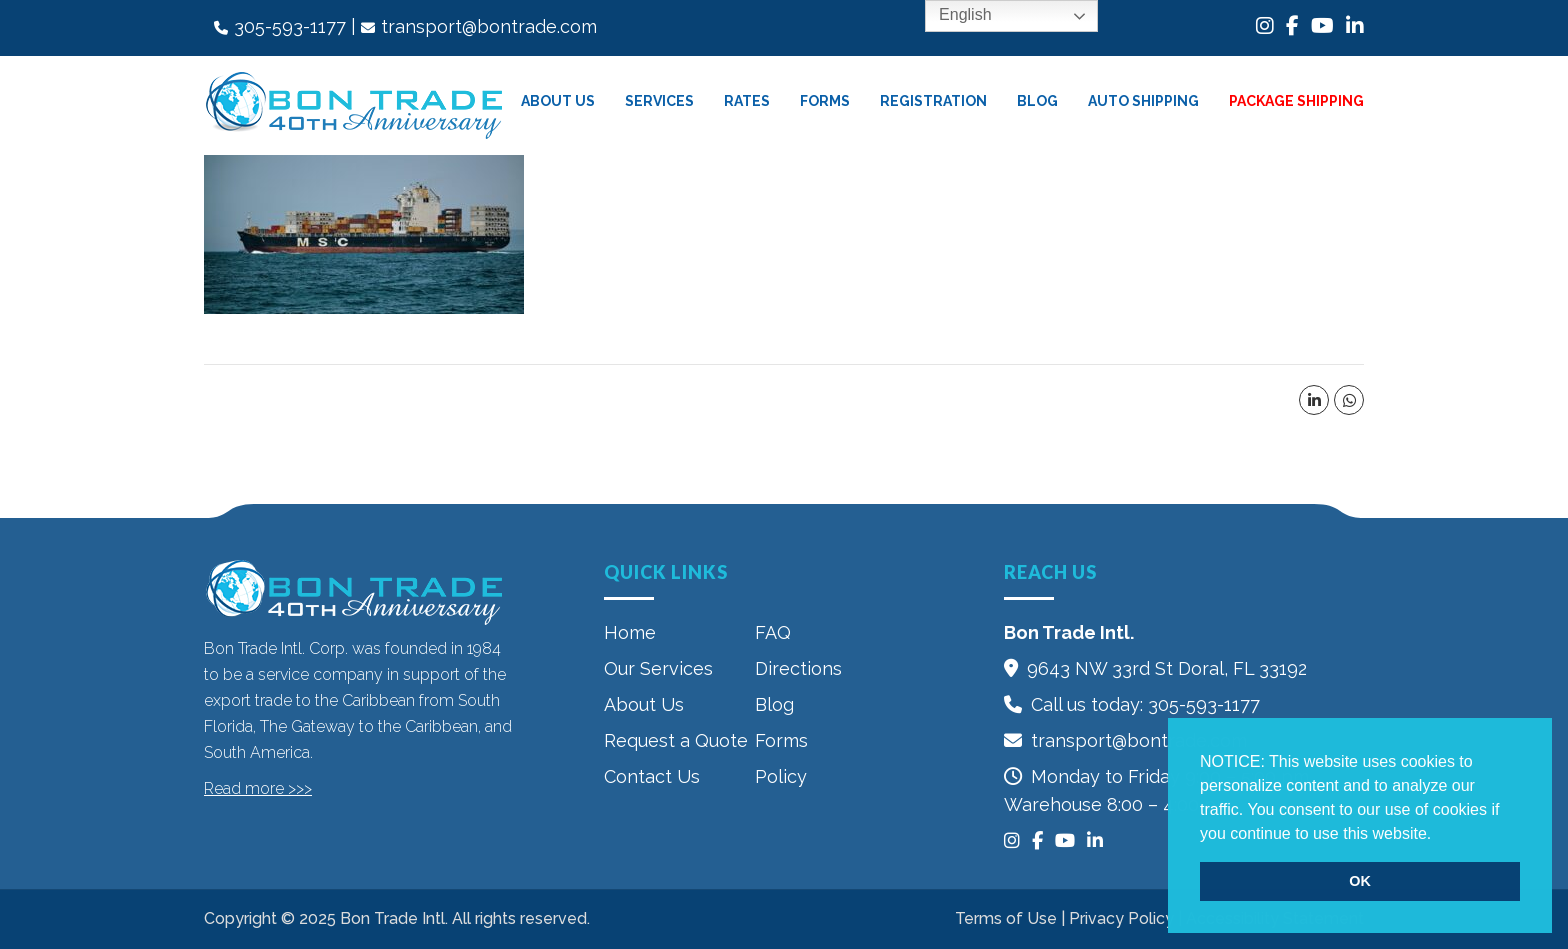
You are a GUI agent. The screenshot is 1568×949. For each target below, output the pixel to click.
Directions (798, 668)
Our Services (658, 668)
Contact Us (652, 776)
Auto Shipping (1143, 101)
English (951, 16)
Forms (825, 101)
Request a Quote (676, 740)
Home (630, 632)
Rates (747, 101)
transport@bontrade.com (489, 26)
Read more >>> (258, 788)
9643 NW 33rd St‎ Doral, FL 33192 (1167, 668)
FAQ (773, 632)
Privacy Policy (1121, 918)
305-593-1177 (290, 26)
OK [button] (1360, 881)
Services (659, 101)
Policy (781, 776)
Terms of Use (1006, 918)
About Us (558, 101)
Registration (933, 101)
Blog (1037, 101)
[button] (1439, 835)
